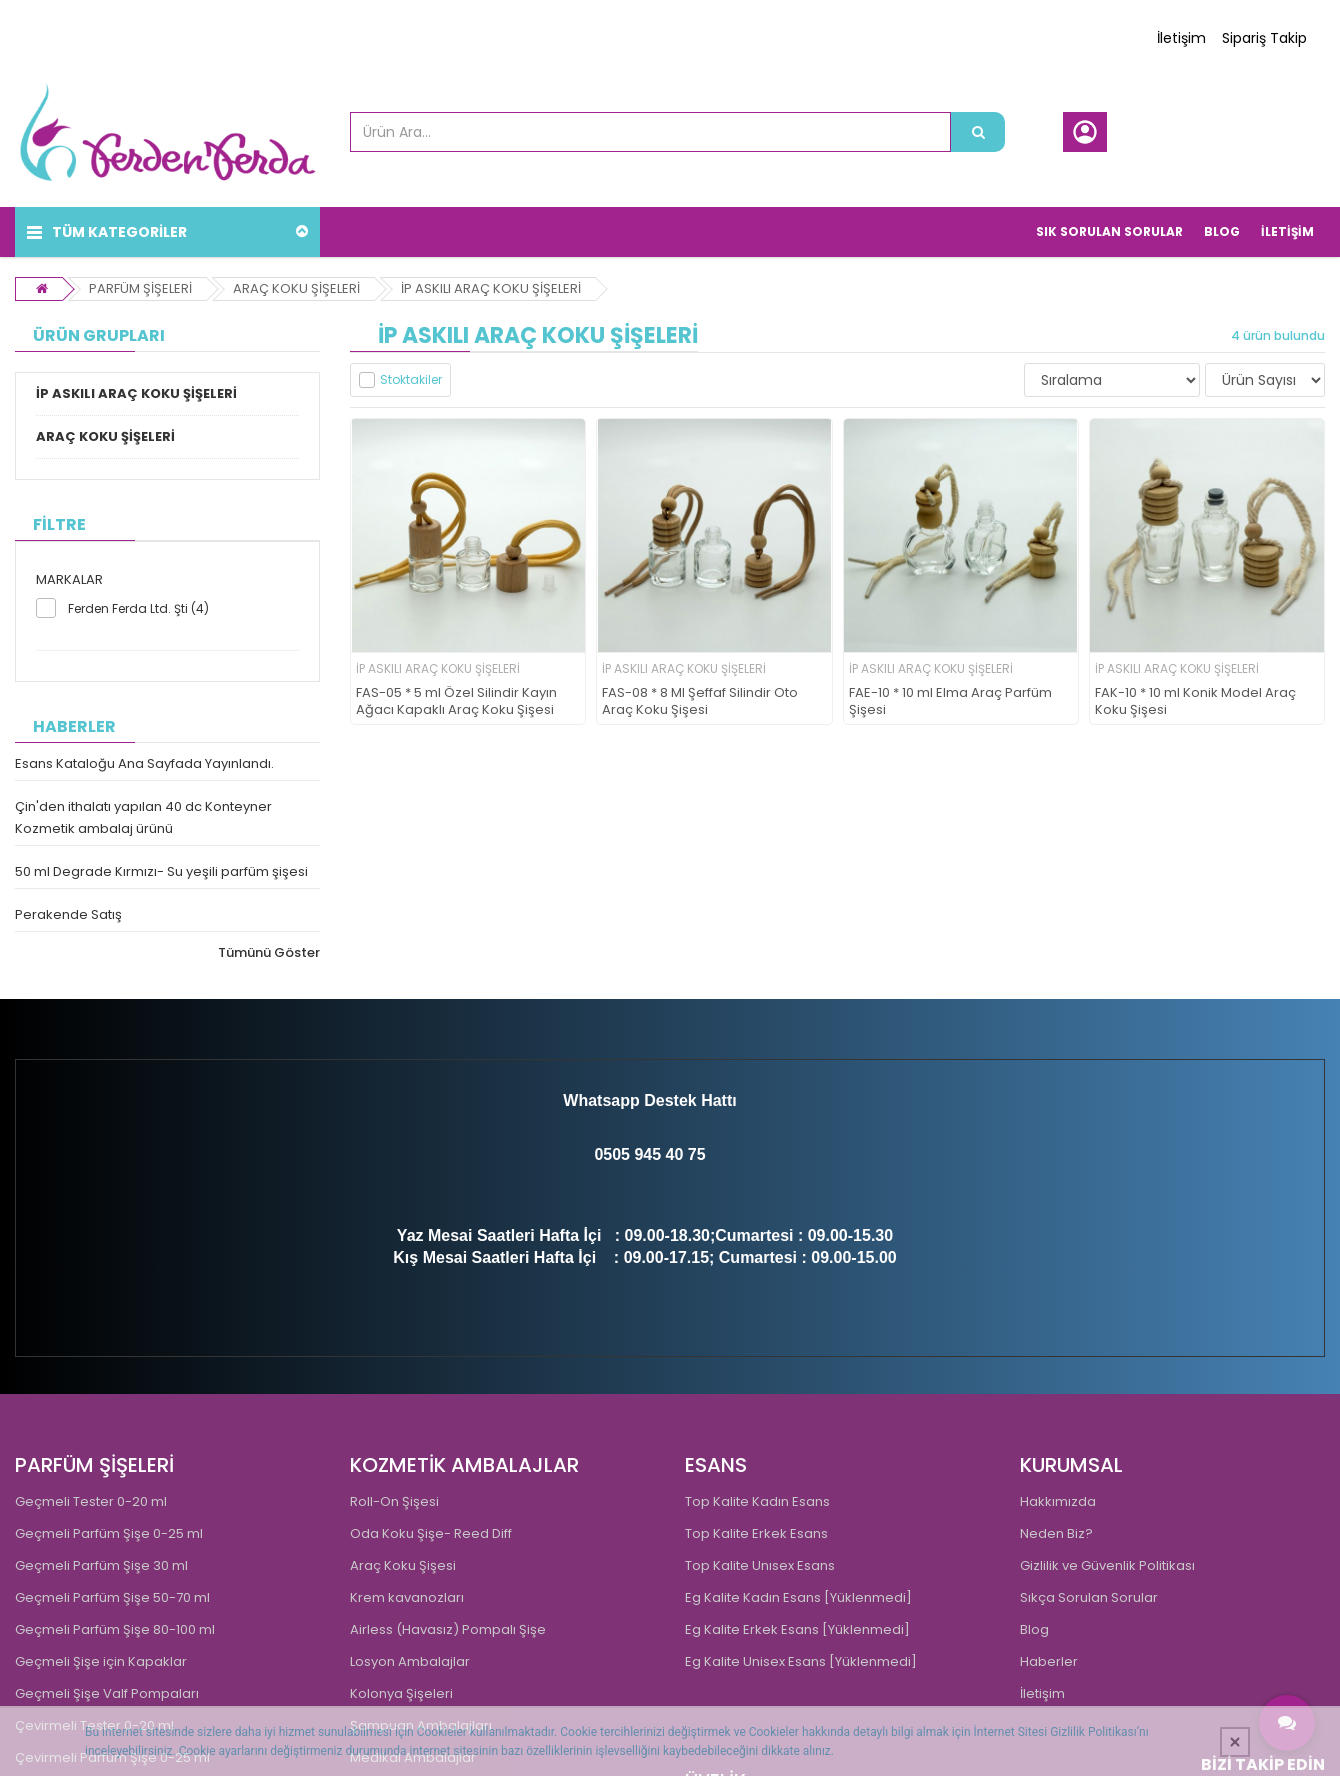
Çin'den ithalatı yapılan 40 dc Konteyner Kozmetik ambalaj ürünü (143, 817)
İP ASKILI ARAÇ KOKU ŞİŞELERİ (491, 288)
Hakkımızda (1058, 1501)
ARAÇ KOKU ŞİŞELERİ (296, 288)
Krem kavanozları (407, 1597)
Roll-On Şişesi (394, 1501)
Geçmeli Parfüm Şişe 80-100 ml (115, 1629)
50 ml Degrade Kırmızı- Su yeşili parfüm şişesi (161, 871)
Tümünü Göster (269, 952)
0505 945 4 (634, 1154)
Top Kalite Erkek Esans (756, 1533)
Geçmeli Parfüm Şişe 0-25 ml (109, 1533)
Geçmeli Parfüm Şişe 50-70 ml (112, 1597)
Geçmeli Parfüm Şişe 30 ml (101, 1565)
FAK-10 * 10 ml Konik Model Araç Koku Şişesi (1195, 702)
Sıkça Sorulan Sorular (1089, 1597)
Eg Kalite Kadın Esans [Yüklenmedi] (798, 1597)
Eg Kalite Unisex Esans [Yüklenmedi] (801, 1661)
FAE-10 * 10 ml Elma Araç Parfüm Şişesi (950, 702)
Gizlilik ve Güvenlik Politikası (1107, 1565)
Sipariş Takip (1264, 38)
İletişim (1181, 38)
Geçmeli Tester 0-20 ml (91, 1501)
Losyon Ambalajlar (410, 1661)
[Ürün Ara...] (978, 132)
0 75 (689, 1154)
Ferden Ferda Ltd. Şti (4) (138, 608)
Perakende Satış (68, 914)
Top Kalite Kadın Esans (757, 1501)
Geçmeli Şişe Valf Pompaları (107, 1693)
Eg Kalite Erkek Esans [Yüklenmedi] (797, 1629)
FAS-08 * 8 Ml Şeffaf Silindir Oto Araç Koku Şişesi (700, 702)
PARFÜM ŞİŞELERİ (140, 288)
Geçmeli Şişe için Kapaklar (101, 1661)
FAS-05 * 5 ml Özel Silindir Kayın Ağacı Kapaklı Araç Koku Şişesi (456, 702)
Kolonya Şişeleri (401, 1693)
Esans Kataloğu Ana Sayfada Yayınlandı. (144, 763)
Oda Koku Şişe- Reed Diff (431, 1533)
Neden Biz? (1056, 1533)
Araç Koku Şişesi (403, 1565)
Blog (1034, 1629)
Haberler (1049, 1661)
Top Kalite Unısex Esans (760, 1565)
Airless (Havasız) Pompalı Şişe (448, 1629)
